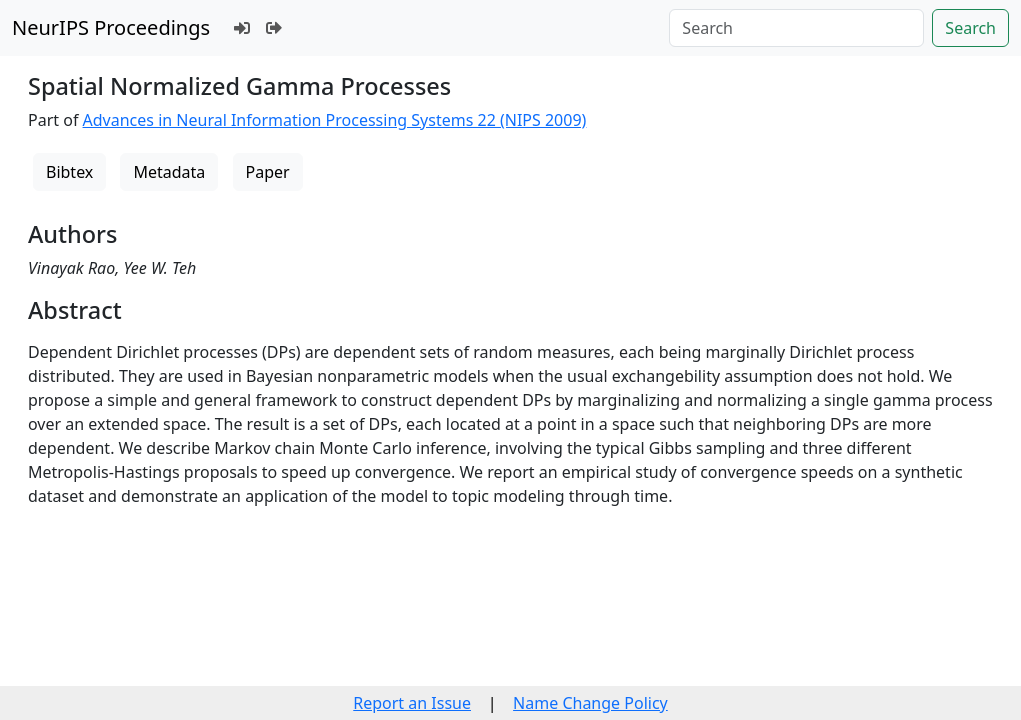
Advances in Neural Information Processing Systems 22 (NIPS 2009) (335, 120)
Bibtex (69, 172)
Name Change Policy (590, 703)
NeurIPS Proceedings (111, 27)
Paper (268, 172)
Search (970, 28)
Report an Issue (412, 703)
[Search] (796, 28)
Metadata (169, 172)
